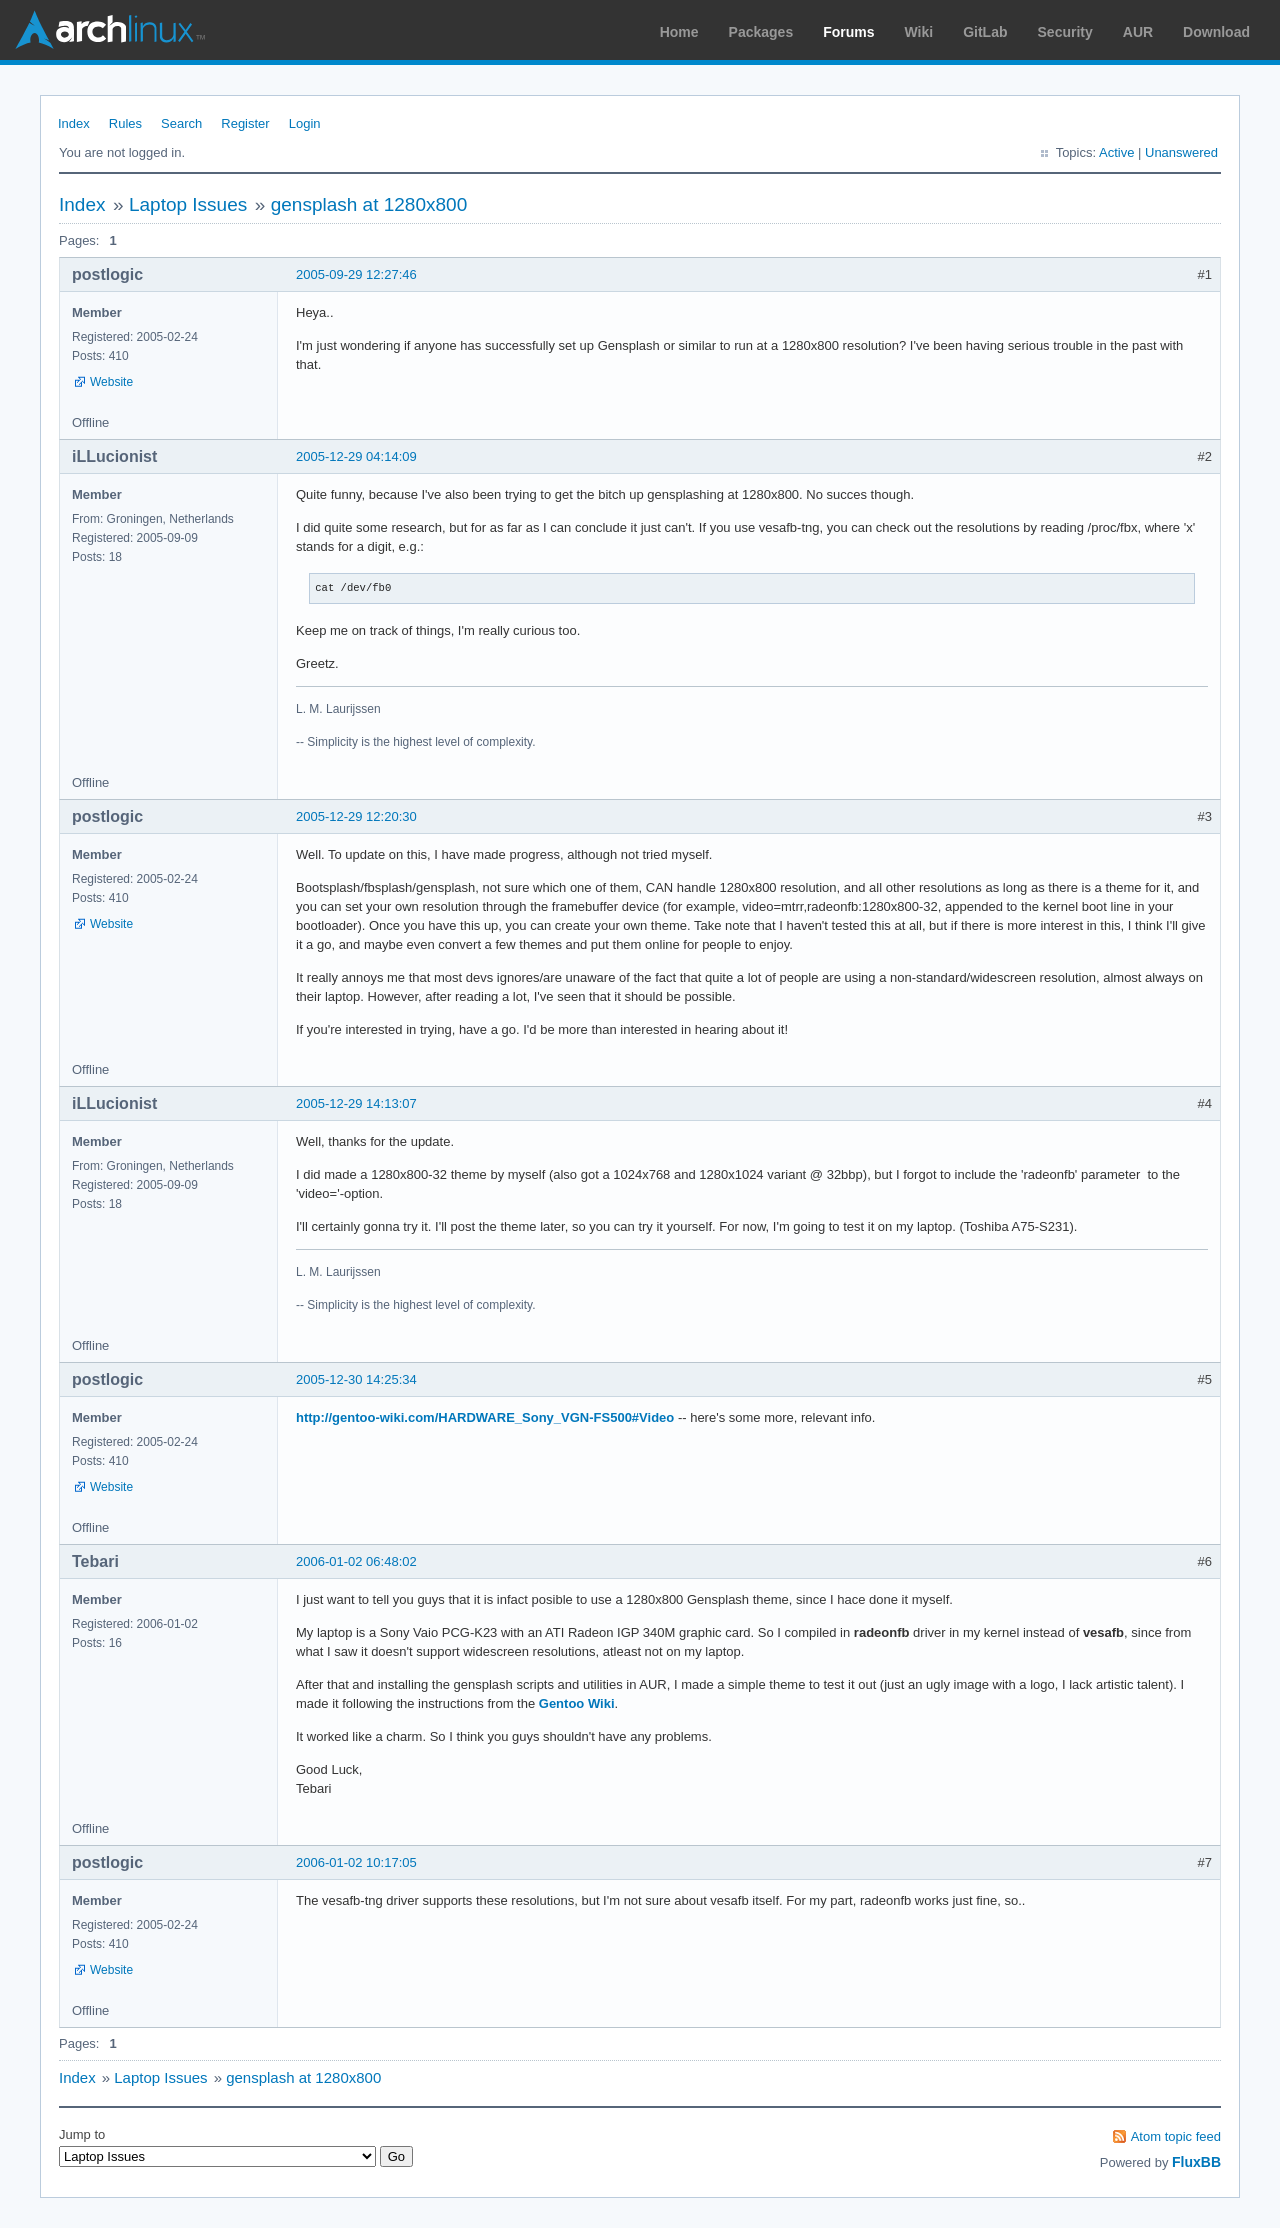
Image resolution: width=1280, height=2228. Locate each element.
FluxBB (1196, 2162)
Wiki (919, 32)
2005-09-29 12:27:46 (356, 274)
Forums (848, 32)
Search (181, 123)
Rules (125, 123)
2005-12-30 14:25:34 (356, 1379)
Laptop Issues (188, 204)
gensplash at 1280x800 (369, 204)
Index (74, 123)
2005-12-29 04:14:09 (356, 456)
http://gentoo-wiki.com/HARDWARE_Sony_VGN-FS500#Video (485, 1417)
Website (111, 382)
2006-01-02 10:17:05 (356, 1862)
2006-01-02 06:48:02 (356, 1561)
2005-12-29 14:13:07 (356, 1103)
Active (1116, 152)
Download (1216, 32)
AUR (1138, 32)
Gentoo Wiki (577, 1703)
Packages (761, 32)
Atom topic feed (1176, 2136)
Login (305, 123)
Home (679, 32)
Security (1065, 32)
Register (245, 123)
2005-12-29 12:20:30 (356, 816)
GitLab (985, 32)
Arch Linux (110, 30)
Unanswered (1181, 152)
